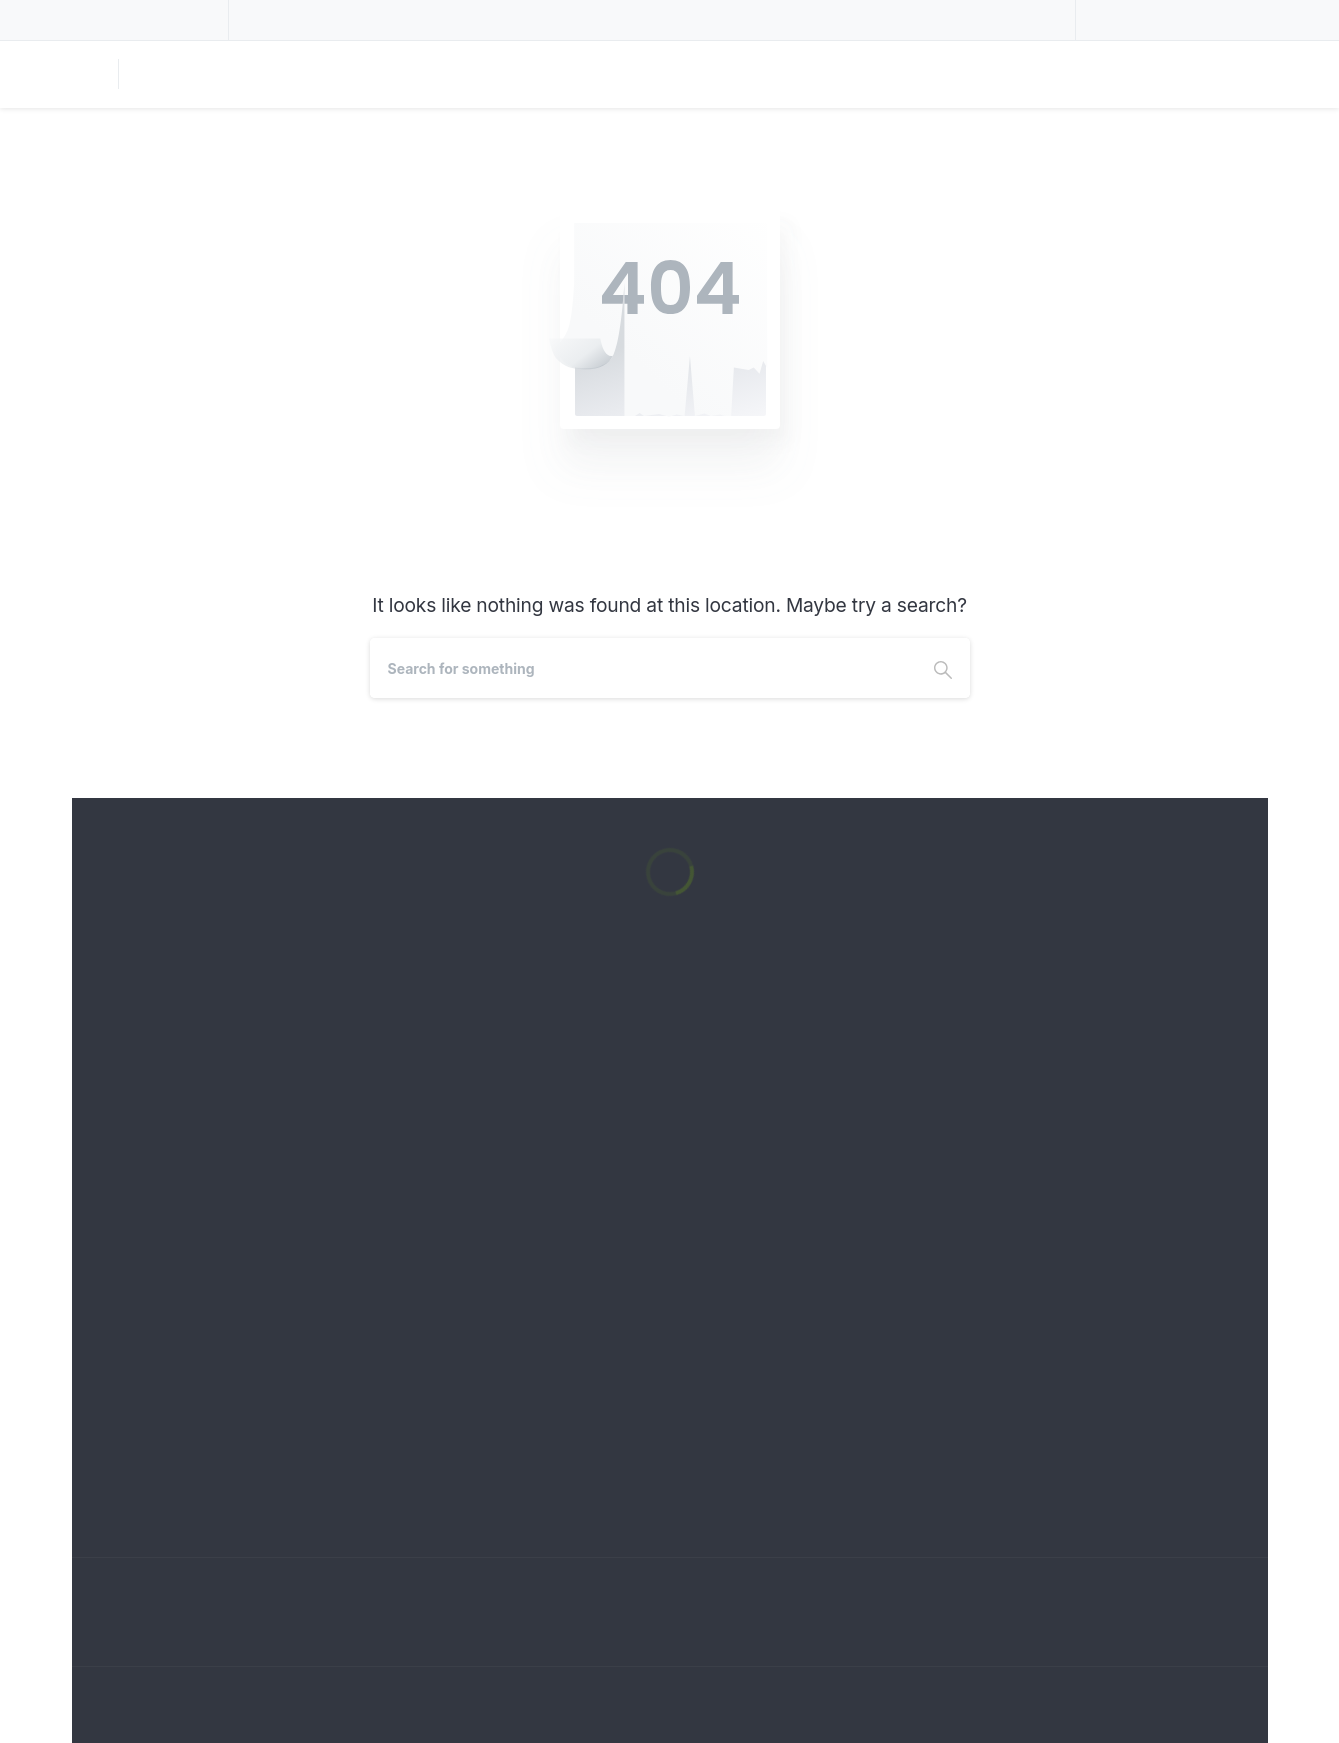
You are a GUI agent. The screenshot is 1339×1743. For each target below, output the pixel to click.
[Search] (643, 668)
